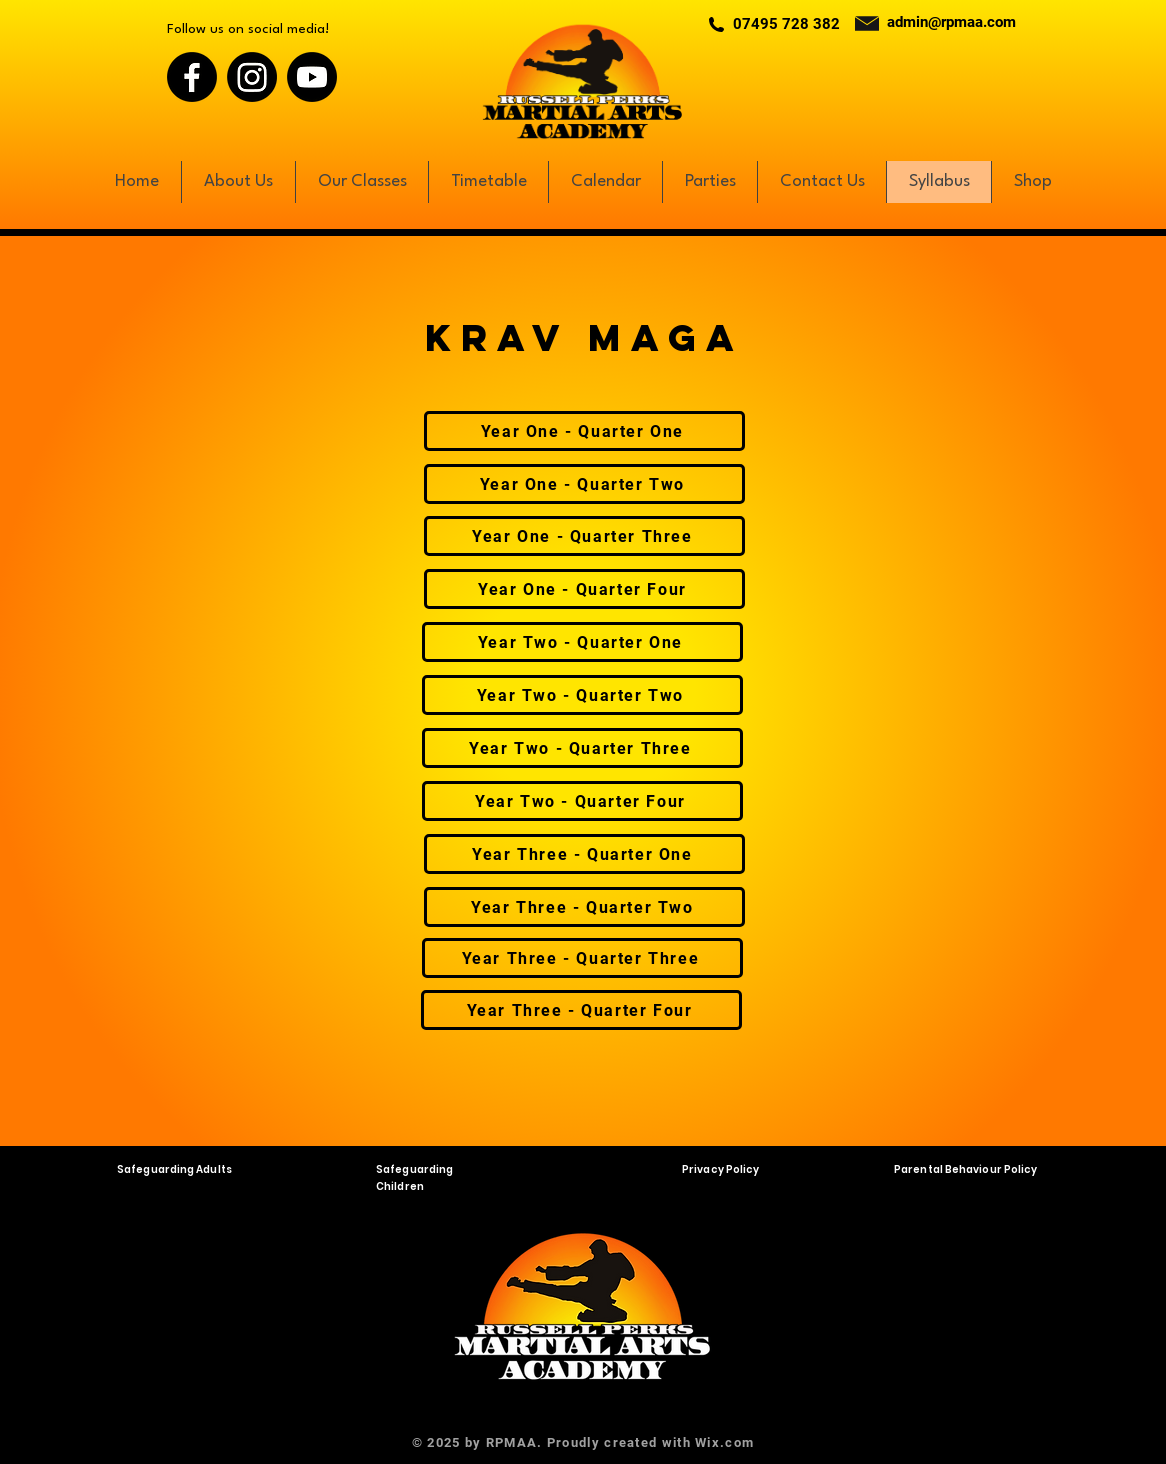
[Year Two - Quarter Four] (582, 801)
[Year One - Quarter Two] (584, 484)
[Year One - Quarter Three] (584, 536)
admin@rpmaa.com (951, 22)
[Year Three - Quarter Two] (584, 907)
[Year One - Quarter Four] (584, 589)
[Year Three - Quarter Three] (582, 958)
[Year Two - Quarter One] (582, 642)
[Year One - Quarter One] (584, 431)
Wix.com (724, 1442)
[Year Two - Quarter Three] (582, 748)
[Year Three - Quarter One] (584, 854)
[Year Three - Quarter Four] (581, 1010)
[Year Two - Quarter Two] (582, 695)
